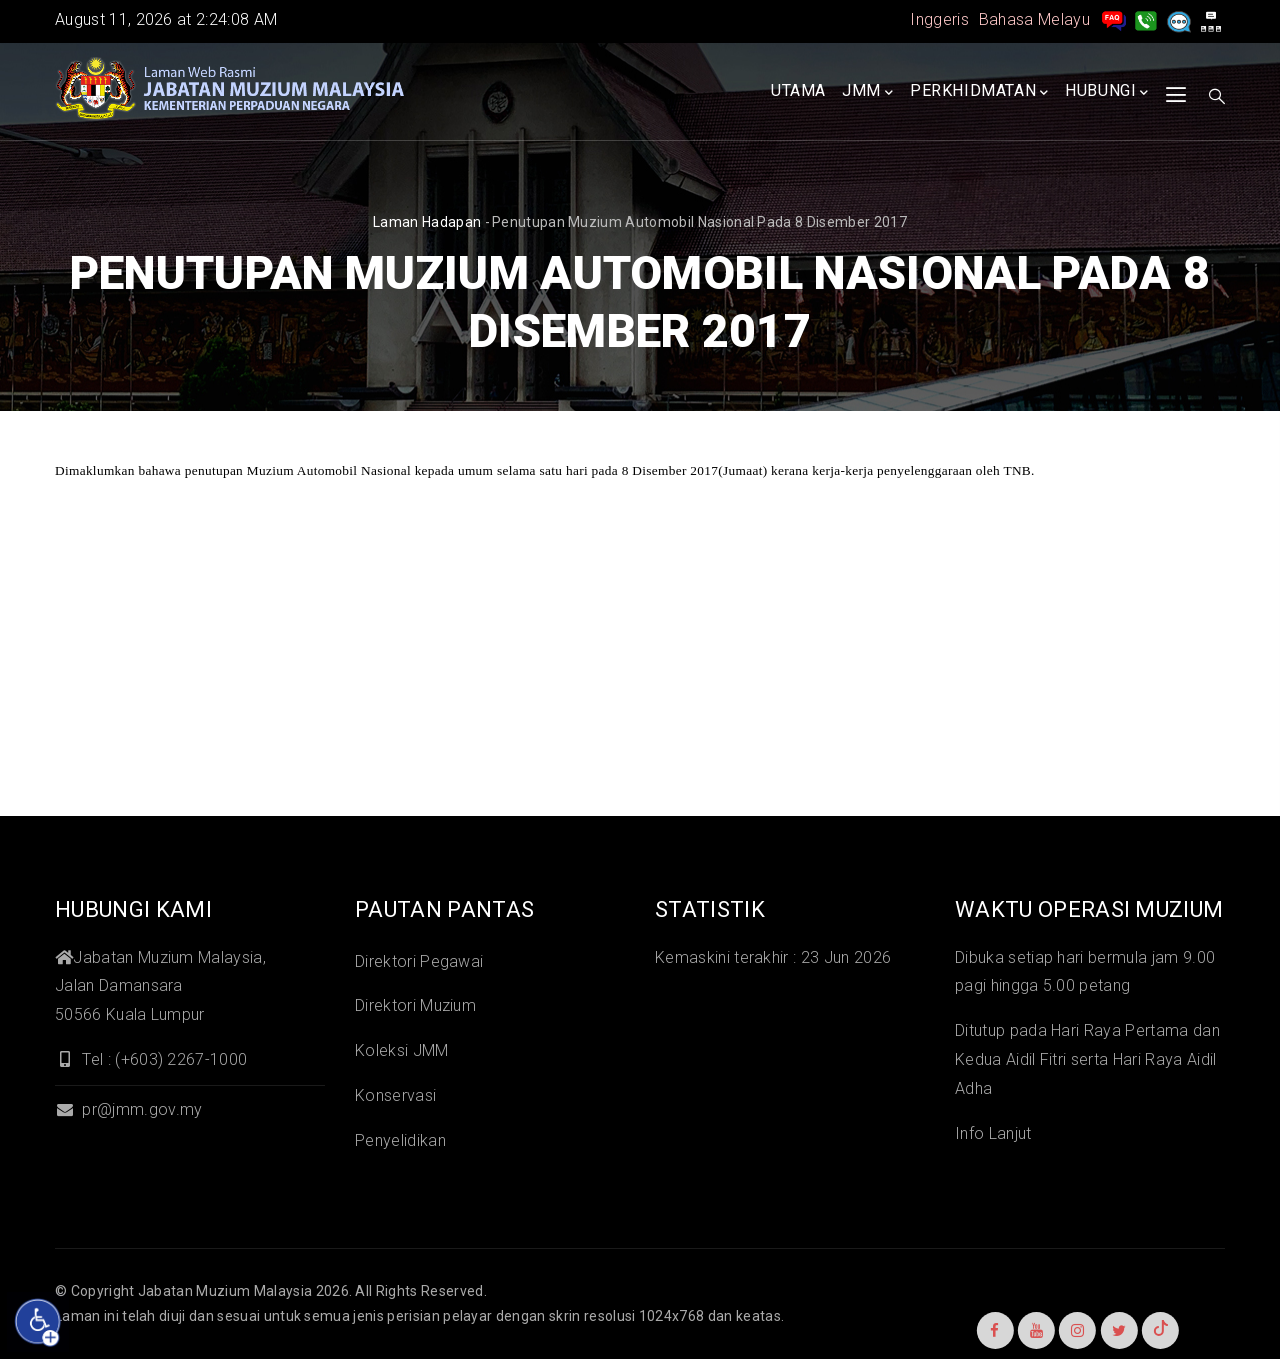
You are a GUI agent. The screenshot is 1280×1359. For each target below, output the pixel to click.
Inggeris (939, 19)
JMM (867, 92)
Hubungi (1107, 92)
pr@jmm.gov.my (128, 1109)
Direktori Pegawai (419, 961)
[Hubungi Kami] (1146, 19)
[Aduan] (1179, 19)
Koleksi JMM (402, 1050)
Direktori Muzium (415, 1005)
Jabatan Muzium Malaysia (225, 1291)
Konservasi (395, 1095)
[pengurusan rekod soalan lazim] (1114, 19)
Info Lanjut (993, 1133)
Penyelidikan (400, 1140)
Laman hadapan (427, 222)
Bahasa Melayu (1034, 19)
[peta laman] (1211, 19)
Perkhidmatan (979, 92)
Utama (798, 90)
